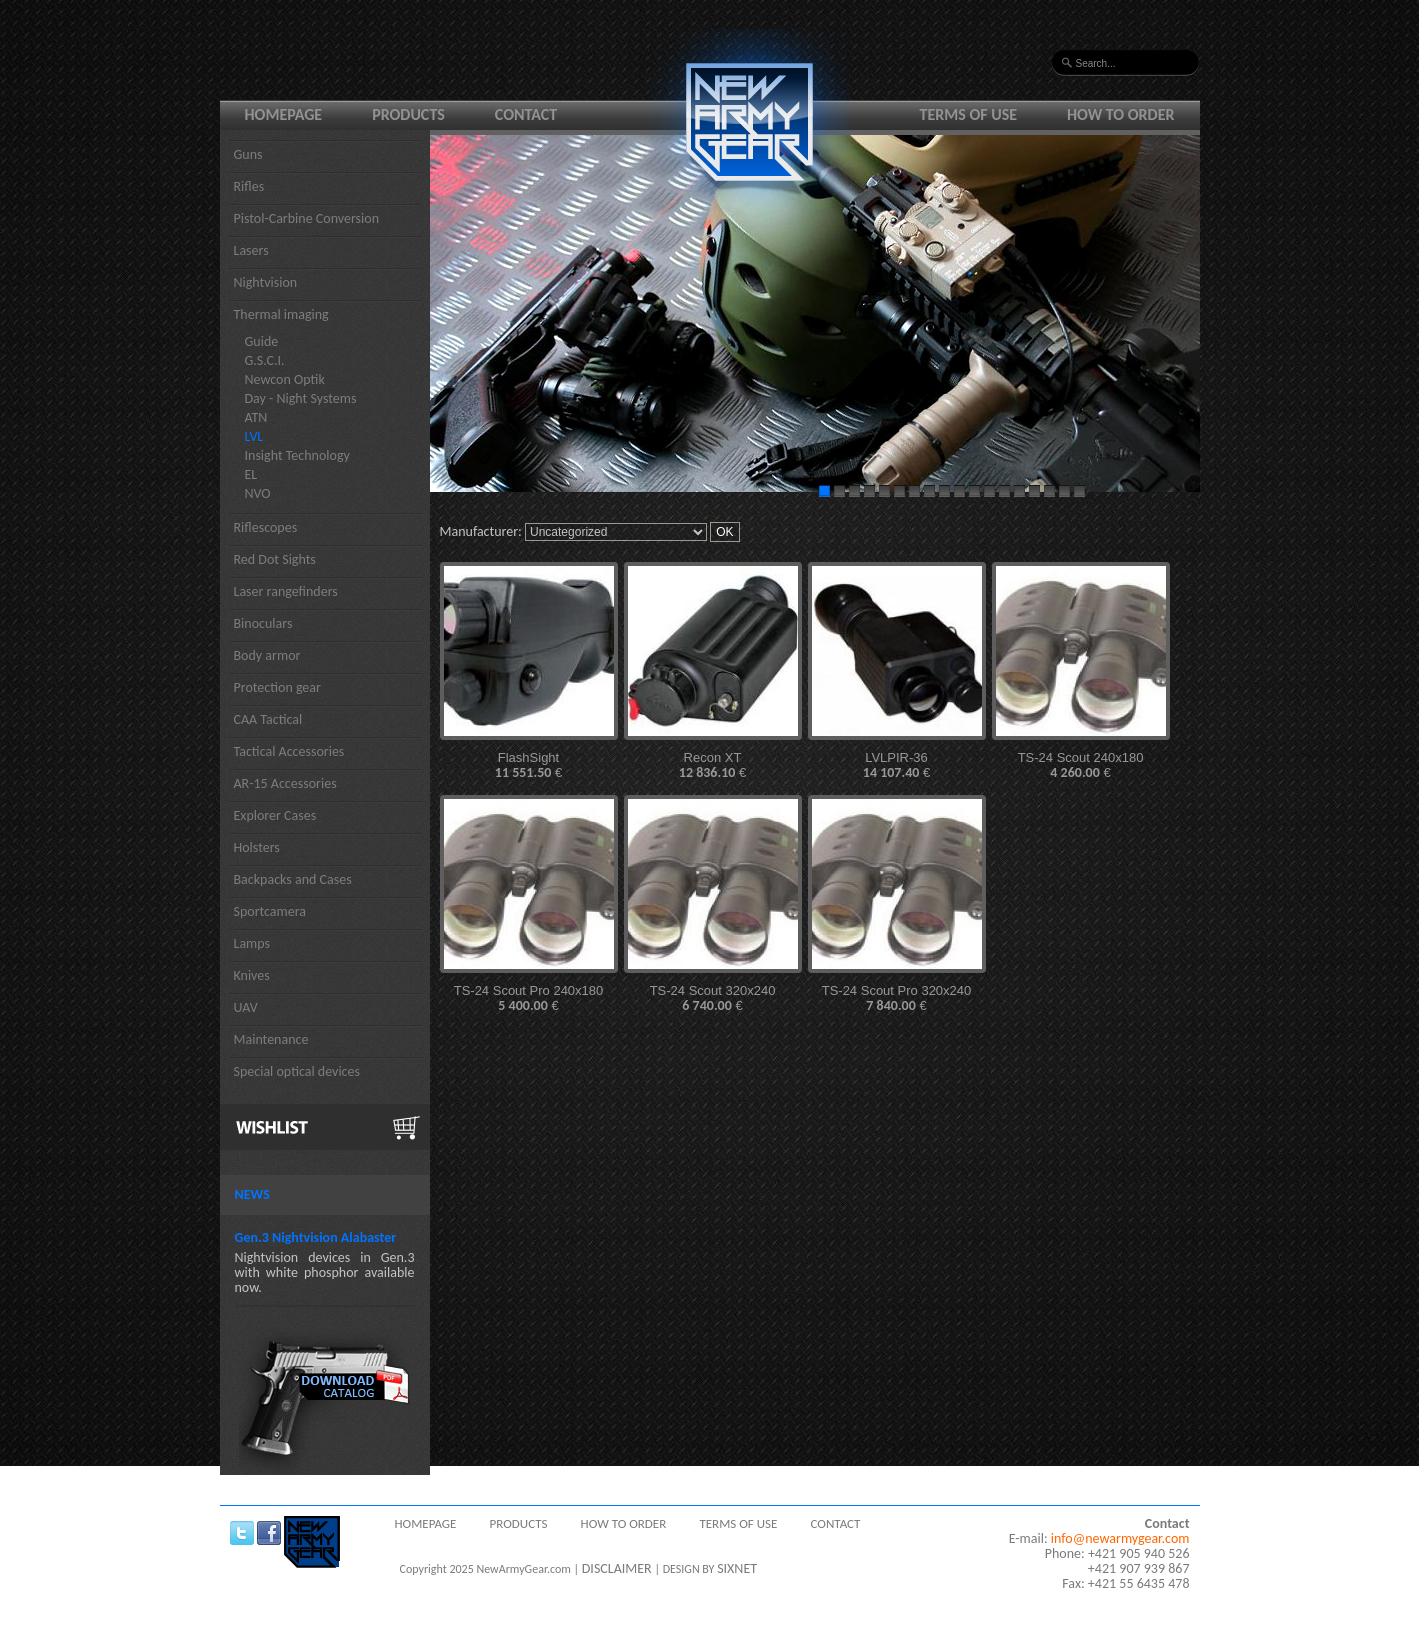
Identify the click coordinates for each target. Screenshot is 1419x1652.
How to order (1121, 114)
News (252, 1194)
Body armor (267, 655)
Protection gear (277, 687)
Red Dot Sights (275, 559)
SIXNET (737, 1568)
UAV (246, 1007)
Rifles (249, 186)
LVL (254, 436)
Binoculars (263, 623)
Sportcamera (270, 911)
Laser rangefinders (286, 591)
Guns (248, 154)
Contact (526, 114)
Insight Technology (297, 455)
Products (408, 114)
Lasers (251, 250)
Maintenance (271, 1039)
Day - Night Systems (301, 398)
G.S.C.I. (265, 360)
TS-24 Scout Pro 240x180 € (529, 998)
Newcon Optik (285, 379)
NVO (258, 493)
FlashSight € (528, 765)
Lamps (252, 943)
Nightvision (266, 282)
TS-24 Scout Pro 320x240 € (897, 998)
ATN (256, 417)
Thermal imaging (281, 314)
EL (251, 474)
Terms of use (969, 114)
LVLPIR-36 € (896, 765)
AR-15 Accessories (285, 783)
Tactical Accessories (289, 751)
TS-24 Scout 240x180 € (1081, 765)
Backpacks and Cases (293, 879)
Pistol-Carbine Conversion (307, 218)
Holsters (257, 847)
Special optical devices (297, 1071)
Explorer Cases (275, 815)
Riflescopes (266, 527)
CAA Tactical (268, 719)
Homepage (284, 114)
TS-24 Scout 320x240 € (713, 998)
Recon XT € (712, 765)
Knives (252, 975)
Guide (262, 341)
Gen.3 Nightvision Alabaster (316, 1237)
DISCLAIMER (617, 1568)
